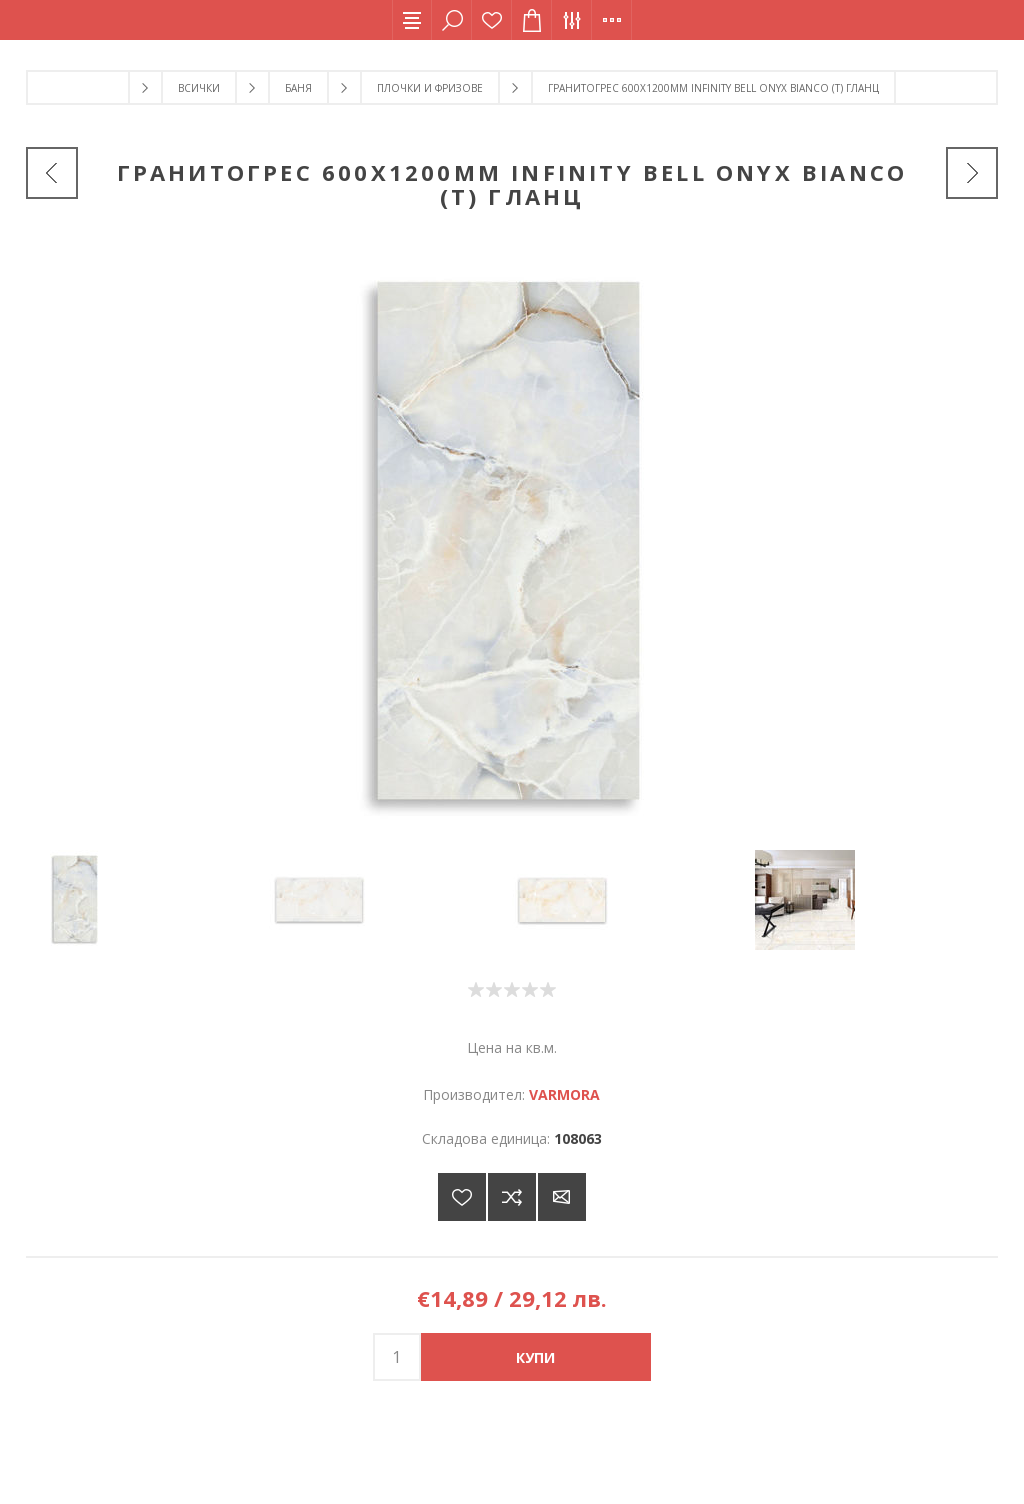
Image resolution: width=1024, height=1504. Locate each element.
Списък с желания (492, 20)
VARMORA (564, 1094)
